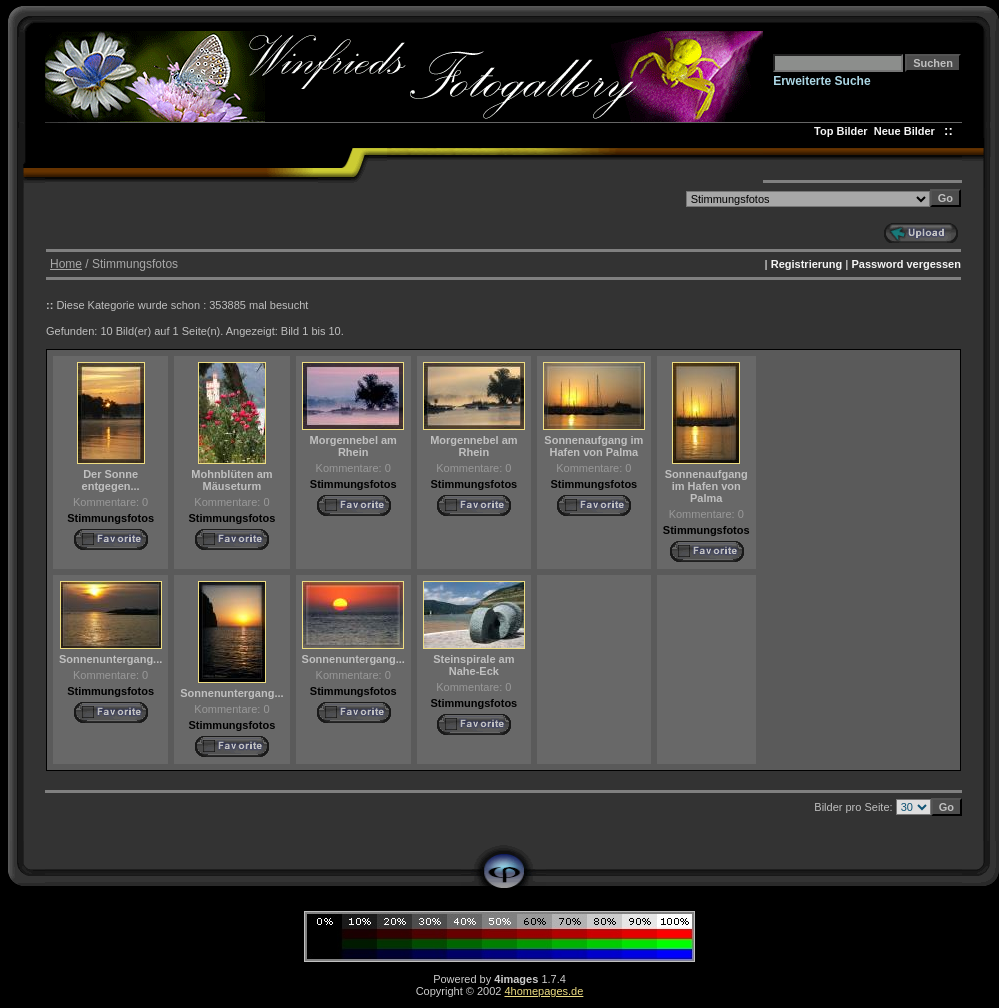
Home (66, 264)
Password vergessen (905, 264)
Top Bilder (841, 131)
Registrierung (807, 264)
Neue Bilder (907, 131)
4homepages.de (543, 991)
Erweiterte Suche (821, 81)
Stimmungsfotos (110, 518)
